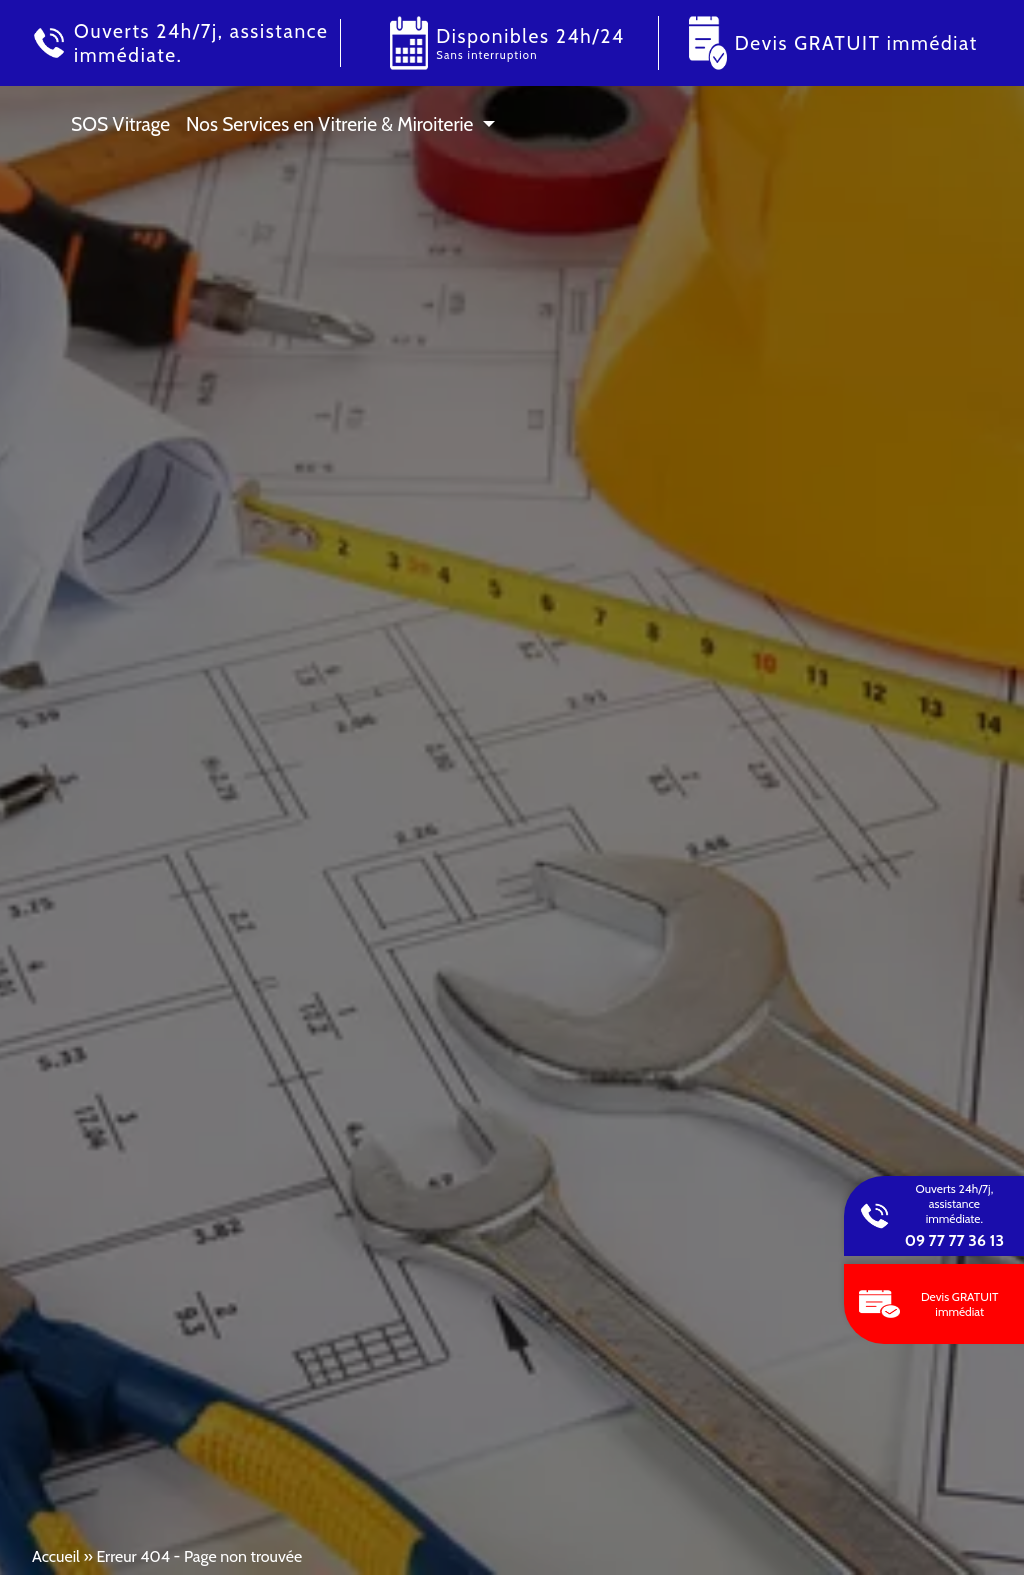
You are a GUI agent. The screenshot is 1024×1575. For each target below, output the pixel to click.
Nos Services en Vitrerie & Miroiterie (329, 124)
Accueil (56, 1556)
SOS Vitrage (120, 124)
